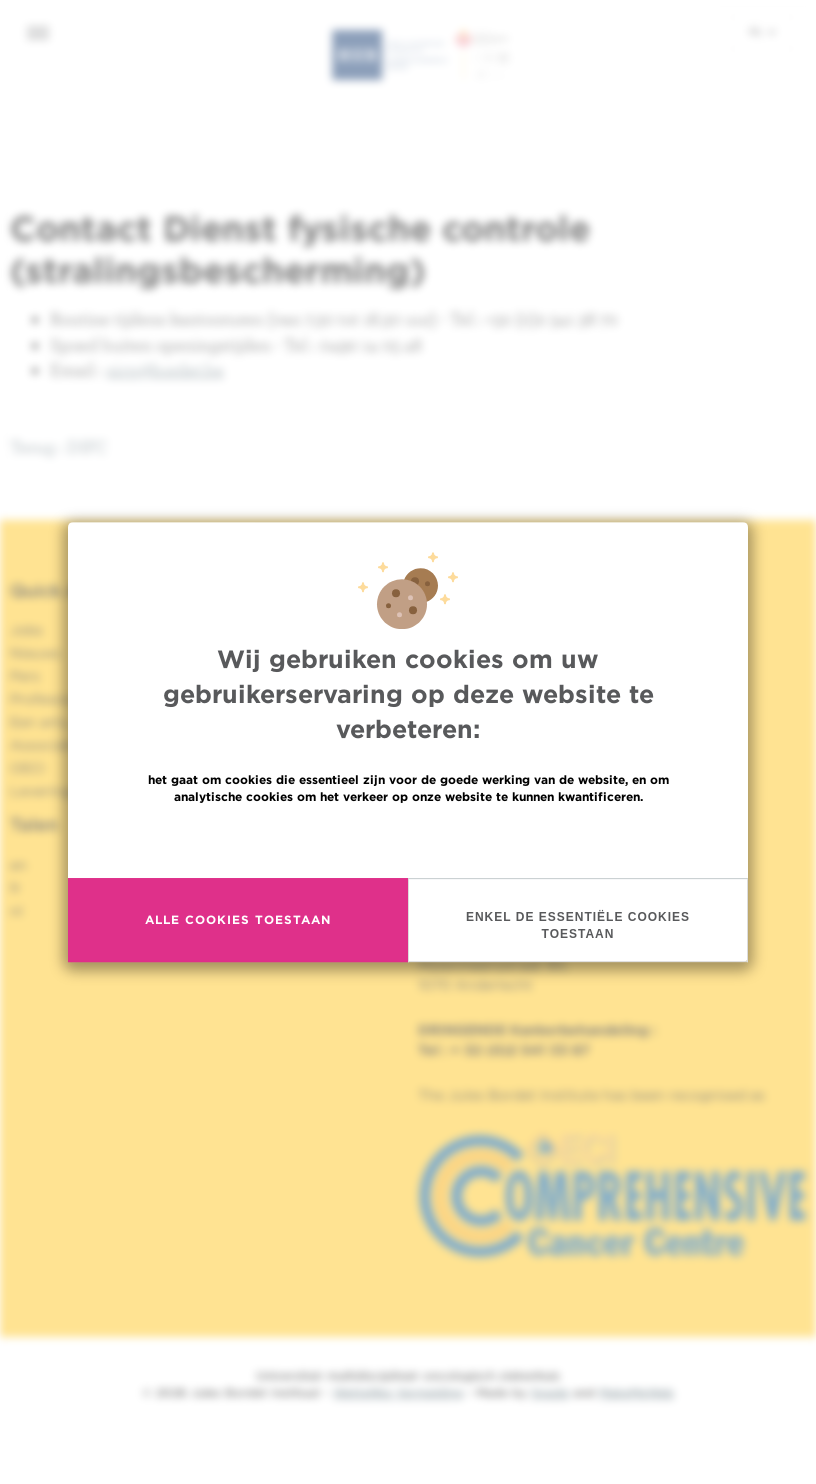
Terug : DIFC (59, 446)
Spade (550, 1392)
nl (762, 31)
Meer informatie (408, 873)
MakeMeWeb (636, 1392)
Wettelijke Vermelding (398, 1392)
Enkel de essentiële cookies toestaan (578, 959)
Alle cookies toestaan (238, 953)
